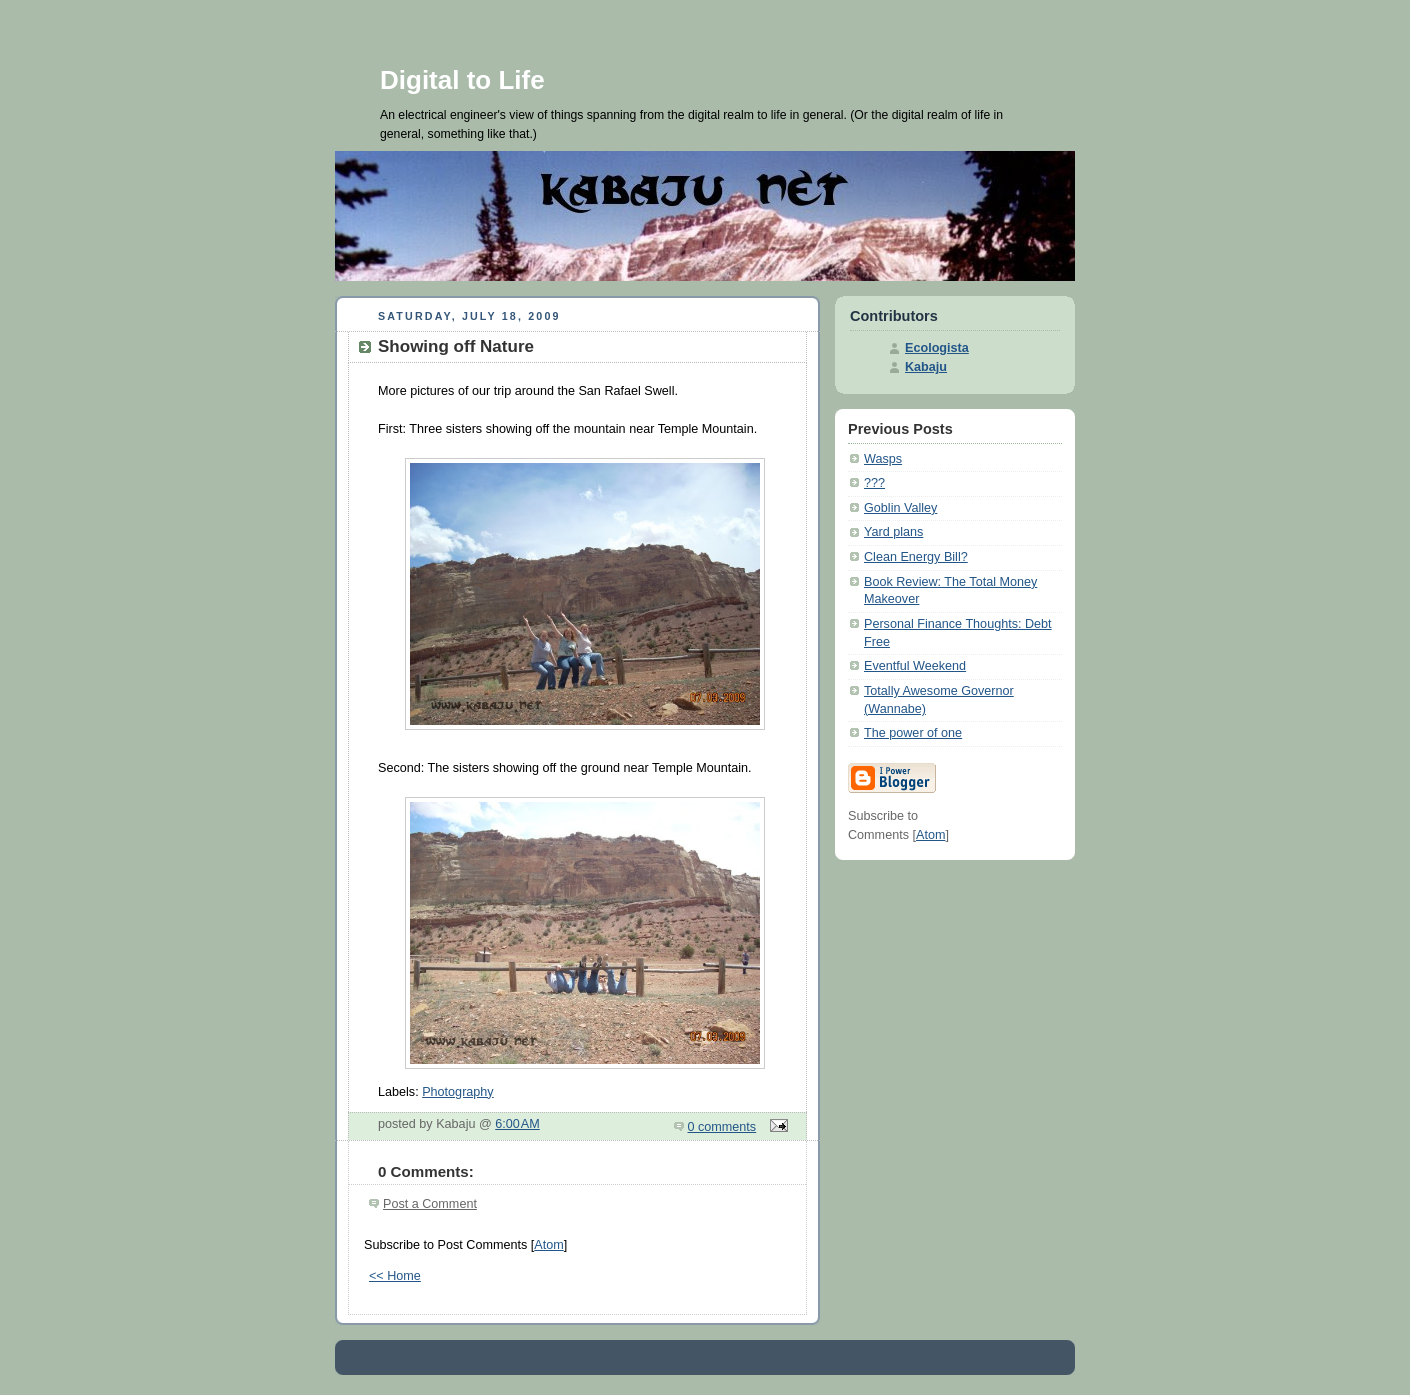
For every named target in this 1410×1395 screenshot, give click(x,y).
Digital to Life (462, 80)
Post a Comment (430, 1204)
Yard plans (893, 532)
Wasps (883, 459)
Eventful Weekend (915, 666)
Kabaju (926, 367)
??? (874, 483)
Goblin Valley (900, 508)
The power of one (913, 733)
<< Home (395, 1276)
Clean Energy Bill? (916, 557)
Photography (458, 1092)
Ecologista (937, 348)
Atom (548, 1245)
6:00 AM (517, 1124)
